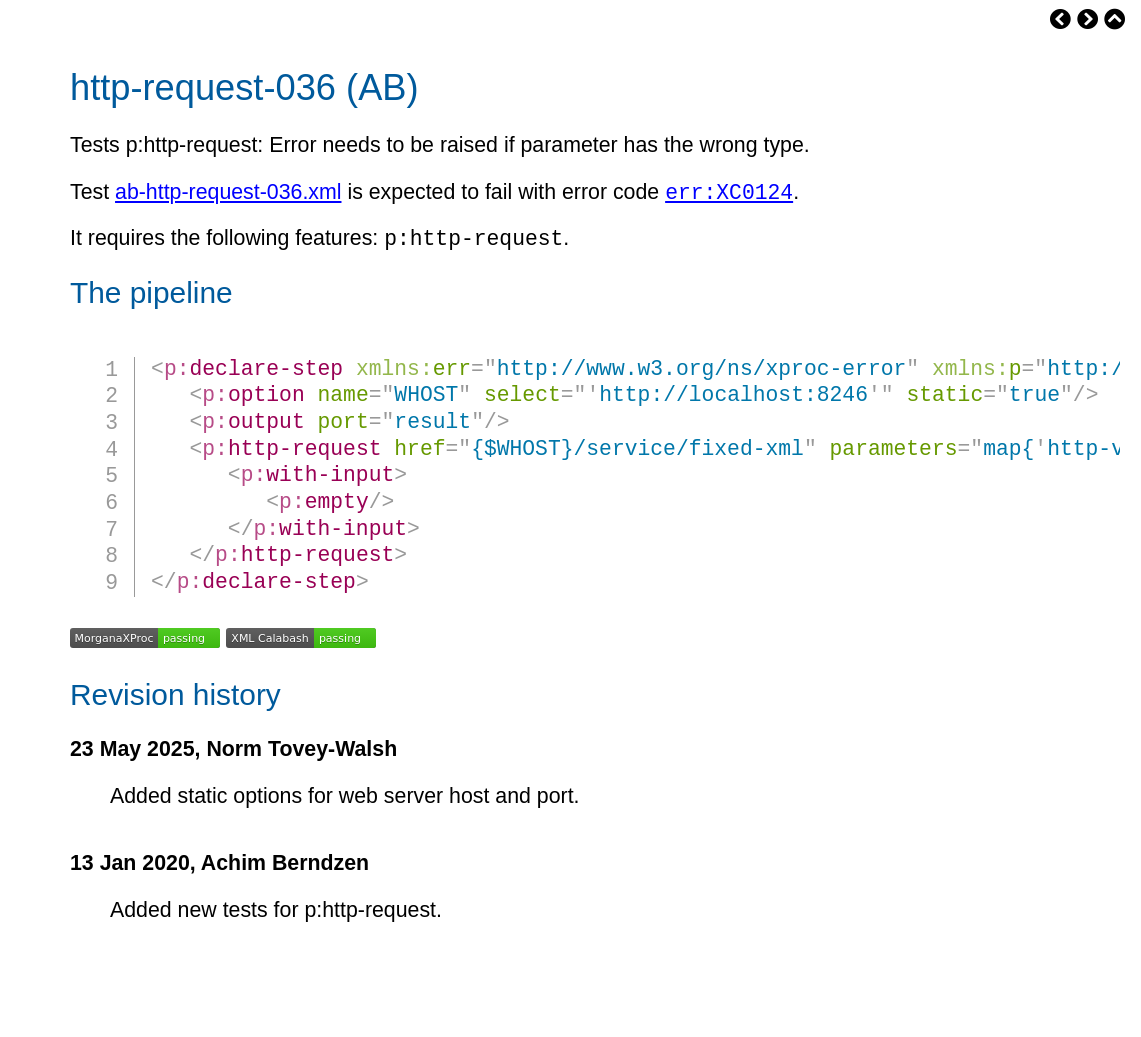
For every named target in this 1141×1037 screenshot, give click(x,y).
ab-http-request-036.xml (228, 196)
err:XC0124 (729, 194)
